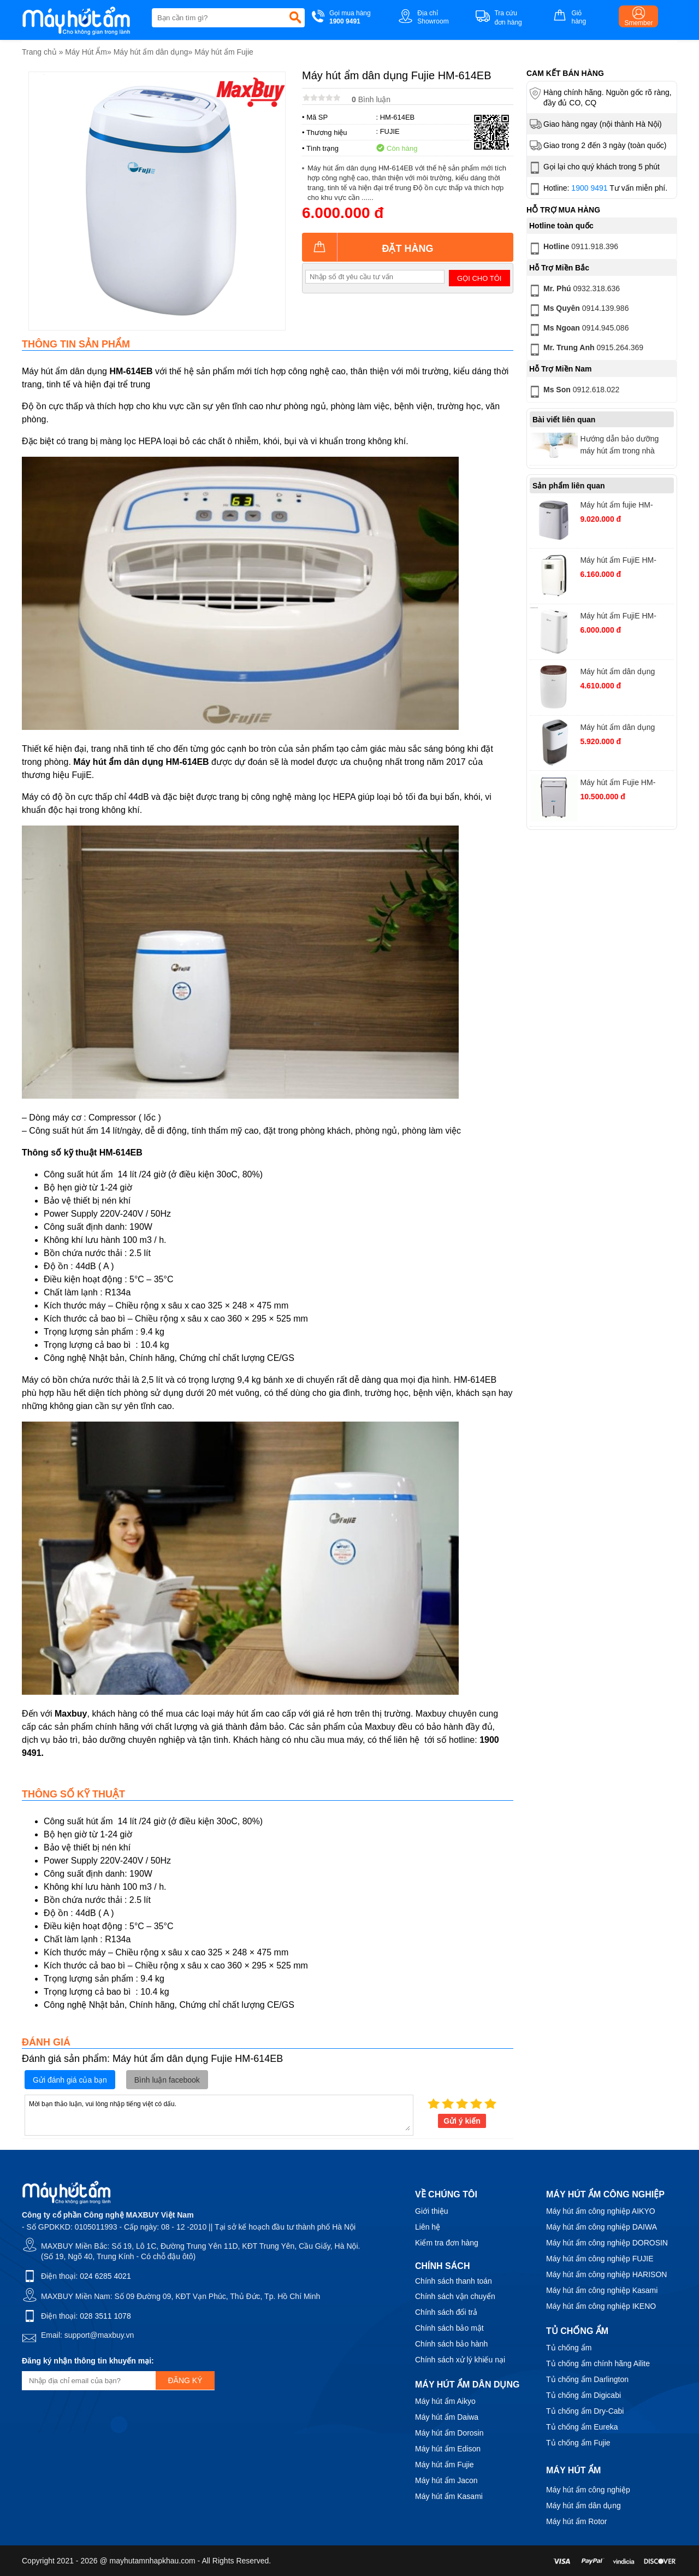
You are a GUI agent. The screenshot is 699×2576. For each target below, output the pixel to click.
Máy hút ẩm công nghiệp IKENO (601, 2306)
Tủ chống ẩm (568, 2347)
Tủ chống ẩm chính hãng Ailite (598, 2363)
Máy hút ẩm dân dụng (151, 52)
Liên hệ (427, 2227)
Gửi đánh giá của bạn (70, 2080)
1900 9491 (589, 188)
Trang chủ (39, 52)
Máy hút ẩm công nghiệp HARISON (606, 2274)
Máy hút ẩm (573, 2470)
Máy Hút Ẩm (86, 52)
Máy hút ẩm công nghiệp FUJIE (600, 2258)
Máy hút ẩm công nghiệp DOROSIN (607, 2242)
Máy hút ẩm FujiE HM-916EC (618, 561)
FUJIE (390, 131)
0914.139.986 (578, 310)
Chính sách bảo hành (451, 2343)
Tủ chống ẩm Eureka (582, 2426)
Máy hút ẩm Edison (448, 2448)
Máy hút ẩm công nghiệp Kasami (601, 2290)
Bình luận (371, 99)
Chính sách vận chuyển (455, 2296)
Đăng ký (185, 2380)
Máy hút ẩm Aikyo (445, 2401)
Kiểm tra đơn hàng (446, 2242)
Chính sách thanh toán (453, 2281)
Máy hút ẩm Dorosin (449, 2432)
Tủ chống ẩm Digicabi (583, 2395)
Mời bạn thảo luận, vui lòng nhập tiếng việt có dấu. (219, 2114)
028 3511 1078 (105, 2316)
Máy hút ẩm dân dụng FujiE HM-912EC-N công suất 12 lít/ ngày (622, 673)
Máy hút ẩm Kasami (449, 2496)
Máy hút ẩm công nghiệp (588, 2489)
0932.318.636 (574, 290)
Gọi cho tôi (479, 278)
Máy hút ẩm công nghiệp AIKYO (600, 2211)
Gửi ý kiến (462, 2121)
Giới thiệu (431, 2211)
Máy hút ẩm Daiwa (446, 2417)
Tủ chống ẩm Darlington (587, 2379)
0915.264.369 (585, 349)
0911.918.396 (573, 248)
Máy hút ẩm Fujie (223, 52)
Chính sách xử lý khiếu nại (460, 2359)
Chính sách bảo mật (449, 2328)
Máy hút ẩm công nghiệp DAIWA (601, 2227)
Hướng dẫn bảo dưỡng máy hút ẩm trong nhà (619, 444)
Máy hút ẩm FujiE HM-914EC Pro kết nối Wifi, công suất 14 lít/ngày (619, 617)
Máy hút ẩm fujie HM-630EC (616, 506)
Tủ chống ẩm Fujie (578, 2442)
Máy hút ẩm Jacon (446, 2480)
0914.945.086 (578, 330)
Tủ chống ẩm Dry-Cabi (585, 2411)
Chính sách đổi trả (446, 2312)
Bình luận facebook (167, 2080)
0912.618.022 (573, 391)
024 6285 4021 (105, 2276)
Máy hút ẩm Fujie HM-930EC (617, 783)
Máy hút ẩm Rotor (576, 2521)
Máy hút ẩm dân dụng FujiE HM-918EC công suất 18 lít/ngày (626, 728)
